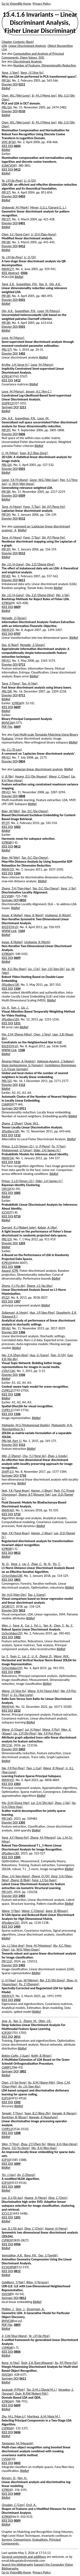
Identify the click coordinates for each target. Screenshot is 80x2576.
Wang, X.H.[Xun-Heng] (62, 2144)
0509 (22, 496)
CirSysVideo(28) (12, 1576)
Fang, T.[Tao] (31, 507)
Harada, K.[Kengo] (64, 2113)
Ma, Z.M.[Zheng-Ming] (17, 1034)
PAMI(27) (8, 269)
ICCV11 (6, 2213)
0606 (22, 434)
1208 (17, 1394)
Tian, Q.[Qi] (58, 1355)
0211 (22, 84)
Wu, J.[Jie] (62, 595)
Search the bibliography (17, 2564)
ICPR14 (6, 376)
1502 (17, 2102)
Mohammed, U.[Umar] (17, 1150)
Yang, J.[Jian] (10, 73)
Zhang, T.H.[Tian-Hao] (16, 888)
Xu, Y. (69, 1625)
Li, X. (35, 1656)
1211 (22, 407)
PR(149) (7, 1892)
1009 (17, 2164)
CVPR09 (7, 2240)
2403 (22, 1896)
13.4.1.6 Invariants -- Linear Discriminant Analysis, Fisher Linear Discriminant (40, 23)
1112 (22, 1085)
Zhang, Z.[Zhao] (12, 1123)
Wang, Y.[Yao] (11, 1911)
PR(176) (7, 1745)
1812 (22, 1610)
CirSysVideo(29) (12, 1633)
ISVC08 (6, 2294)
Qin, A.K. (55, 284)
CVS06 (6, 2459)
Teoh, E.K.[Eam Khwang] (37, 2363)
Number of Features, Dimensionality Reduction (44, 65)
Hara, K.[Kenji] (33, 915)
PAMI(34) (8, 1158)
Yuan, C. (15, 1656)
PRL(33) (7, 1239)
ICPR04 (6, 2490)
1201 (17, 2217)
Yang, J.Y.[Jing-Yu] (31, 73)
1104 (17, 873)
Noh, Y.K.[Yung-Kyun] (15, 1491)
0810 (22, 900)
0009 (17, 2521)
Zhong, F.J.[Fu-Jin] (13, 1286)
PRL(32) (7, 1081)
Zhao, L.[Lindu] (57, 1456)
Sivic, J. (20, 2309)
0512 (22, 518)
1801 (17, 1580)
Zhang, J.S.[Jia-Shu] (39, 1286)
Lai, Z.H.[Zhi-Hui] (42, 1803)
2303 (17, 1784)
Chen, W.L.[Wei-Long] (16, 95)
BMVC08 (7, 2321)
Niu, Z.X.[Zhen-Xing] (15, 1355)
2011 (17, 2037)
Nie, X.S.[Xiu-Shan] (14, 969)
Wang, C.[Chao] (59, 776)
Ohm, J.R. (45, 2021)
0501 (22, 300)
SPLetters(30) (10, 1853)
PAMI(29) (8, 630)
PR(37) (6, 192)
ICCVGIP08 (9, 2267)
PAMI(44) (8, 1707)
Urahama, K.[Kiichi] (58, 915)
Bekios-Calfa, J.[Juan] (16, 2056)
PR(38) (6, 242)
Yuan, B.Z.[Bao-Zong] (33, 453)
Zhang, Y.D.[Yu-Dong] (16, 2148)
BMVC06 (7, 723)
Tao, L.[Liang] (37, 1595)
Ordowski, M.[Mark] (15, 207)
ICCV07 (6, 1212)
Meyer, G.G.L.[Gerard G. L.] (48, 207)
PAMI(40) (8, 1510)
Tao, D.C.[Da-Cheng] (34, 811)
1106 (17, 1414)
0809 (17, 2325)
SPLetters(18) (10, 985)
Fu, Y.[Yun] (59, 1146)
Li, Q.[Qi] (30, 181)
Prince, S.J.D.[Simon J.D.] (18, 1146)
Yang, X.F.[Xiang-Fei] (15, 1838)
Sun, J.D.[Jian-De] (52, 969)
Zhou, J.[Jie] (62, 1803)
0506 (24, 273)
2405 (17, 1927)
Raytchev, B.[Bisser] (15, 2117)
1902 (17, 1637)
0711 (22, 664)
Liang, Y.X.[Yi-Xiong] (15, 480)
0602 (17, 2463)
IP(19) (5, 823)
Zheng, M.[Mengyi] (43, 1838)
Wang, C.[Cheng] (33, 1911)
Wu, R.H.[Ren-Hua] (43, 2148)
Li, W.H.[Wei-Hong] (21, 484)
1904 (17, 1672)
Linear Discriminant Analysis (27, 46)
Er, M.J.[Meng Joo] (44, 95)
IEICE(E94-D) (10, 927)
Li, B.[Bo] (7, 776)
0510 (22, 111)
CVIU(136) (8, 1371)
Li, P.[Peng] (43, 1146)
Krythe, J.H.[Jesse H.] (15, 365)
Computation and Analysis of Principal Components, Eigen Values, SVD (33, 55)
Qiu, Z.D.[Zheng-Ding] (40, 564)
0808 (22, 796)
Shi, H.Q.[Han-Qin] (14, 1595)
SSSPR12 (7, 403)
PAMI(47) (8, 1996)
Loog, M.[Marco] (48, 311)
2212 (17, 1711)
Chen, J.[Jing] (42, 1034)
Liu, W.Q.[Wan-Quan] (25, 1949)
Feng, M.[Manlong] (39, 1946)
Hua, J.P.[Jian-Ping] (42, 1313)
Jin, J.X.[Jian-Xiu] (29, 2086)
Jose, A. (7, 2021)
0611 (22, 580)
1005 (17, 1193)
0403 (22, 196)
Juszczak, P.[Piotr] (13, 2390)
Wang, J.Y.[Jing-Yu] (14, 1691)
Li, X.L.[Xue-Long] (21, 1695)
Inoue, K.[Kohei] (12, 915)
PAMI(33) (8, 869)
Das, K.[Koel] (10, 645)
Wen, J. (6, 1625)
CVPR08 (7, 2348)
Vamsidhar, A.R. (12, 2255)
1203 (22, 1243)
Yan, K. (47, 1625)
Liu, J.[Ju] (34, 969)
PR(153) (7, 1961)
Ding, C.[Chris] (57, 2198)
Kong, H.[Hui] (10, 2363)
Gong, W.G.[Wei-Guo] (44, 480)
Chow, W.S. (31, 1123)
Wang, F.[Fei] (51, 1730)
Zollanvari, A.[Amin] (15, 1313)
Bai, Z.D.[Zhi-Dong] (52, 1980)
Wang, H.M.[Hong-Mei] (43, 1691)
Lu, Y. (5, 1656)
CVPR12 (7, 1390)
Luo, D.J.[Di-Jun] (12, 2198)
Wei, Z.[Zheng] (11, 1456)
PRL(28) (7, 691)
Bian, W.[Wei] (11, 811)
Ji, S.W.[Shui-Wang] (14, 2336)
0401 (22, 223)
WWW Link (9, 931)
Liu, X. (6, 1007)
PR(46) (6, 1328)
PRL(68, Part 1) (11, 1441)
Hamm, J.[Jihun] (41, 1491)
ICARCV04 (8, 165)
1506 (22, 1375)
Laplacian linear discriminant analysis (38, 769)
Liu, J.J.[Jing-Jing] (13, 1946)
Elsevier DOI (10, 84)
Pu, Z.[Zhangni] (29, 1984)
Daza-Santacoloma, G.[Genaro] (22, 1065)
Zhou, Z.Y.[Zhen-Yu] (33, 2144)
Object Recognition (60, 46)
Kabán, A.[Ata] (47, 1227)
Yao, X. (43, 284)
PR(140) (7, 1819)
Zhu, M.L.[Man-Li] (13, 2416)
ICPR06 (6, 603)
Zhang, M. (30, 2021)
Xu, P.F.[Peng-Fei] (66, 2363)
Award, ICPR (10, 1271)
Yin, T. (56, 1564)
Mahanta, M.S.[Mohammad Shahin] (26, 1425)
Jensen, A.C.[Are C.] (38, 391)
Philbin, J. (8, 2309)
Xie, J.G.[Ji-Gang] (13, 564)
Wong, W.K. (61, 1656)
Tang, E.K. (8, 284)
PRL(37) (7, 350)
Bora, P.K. (30, 2255)
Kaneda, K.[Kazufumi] (43, 2117)
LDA (4, 46)
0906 (17, 2244)
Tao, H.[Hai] (29, 683)
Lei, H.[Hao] (33, 1730)
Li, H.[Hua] (9, 1980)
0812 (17, 846)
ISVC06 (6, 2374)
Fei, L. (38, 1625)
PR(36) (6, 80)
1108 (21, 1050)
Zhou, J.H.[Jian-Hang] (16, 1876)
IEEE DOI (7, 146)
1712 (17, 1514)
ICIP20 (6, 2033)
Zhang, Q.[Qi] (40, 1876)
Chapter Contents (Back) (18, 42)
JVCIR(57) (8, 1606)
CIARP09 (7, 1104)
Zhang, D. (45, 1656)
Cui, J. (29, 1625)
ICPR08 (6, 842)
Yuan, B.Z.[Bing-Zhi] (37, 2113)
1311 (17, 1023)
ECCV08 (7, 896)
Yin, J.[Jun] (8, 2175)
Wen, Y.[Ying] (10, 2144)
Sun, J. (15, 1007)
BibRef (6, 88)
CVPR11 (7, 1410)
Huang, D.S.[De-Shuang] (31, 776)
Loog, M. (43, 418)
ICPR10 (6, 1263)
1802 (22, 2071)
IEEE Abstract (10, 273)
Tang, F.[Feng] (11, 683)
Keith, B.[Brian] (41, 2056)
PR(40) (6, 576)
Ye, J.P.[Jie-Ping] (12, 181)
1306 (22, 1332)
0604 (17, 146)
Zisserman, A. (36, 2309)
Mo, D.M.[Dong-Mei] (15, 1803)
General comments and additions (24, 2557)
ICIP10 (6, 2160)
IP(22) (5, 1297)
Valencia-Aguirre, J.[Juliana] (55, 1061)
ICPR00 (6, 2517)
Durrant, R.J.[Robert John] (19, 1227)
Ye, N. (47, 1564)
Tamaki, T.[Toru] (12, 2113)
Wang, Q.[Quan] (13, 1730)
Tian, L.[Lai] (34, 1768)
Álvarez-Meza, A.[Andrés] (18, 1061)
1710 (22, 1475)
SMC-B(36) (9, 142)
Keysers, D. (9, 2478)
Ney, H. (22, 2478)
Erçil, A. (31, 2505)
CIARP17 (7, 2067)
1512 (22, 1445)
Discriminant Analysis (27, 61)
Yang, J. (16, 1564)
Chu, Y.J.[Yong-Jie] (34, 1456)
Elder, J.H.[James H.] (47, 1150)
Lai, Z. (26, 1656)
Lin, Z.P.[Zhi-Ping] (24, 1733)
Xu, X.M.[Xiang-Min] (41, 2082)
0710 (17, 1216)
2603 (22, 1749)
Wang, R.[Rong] (53, 1768)
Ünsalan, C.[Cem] (13, 2505)
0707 (17, 634)
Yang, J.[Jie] (68, 888)
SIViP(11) (8, 1472)
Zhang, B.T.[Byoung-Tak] (35, 1494)
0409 (17, 2494)
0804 (22, 761)
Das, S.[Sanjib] (47, 2255)
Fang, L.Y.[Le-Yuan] (44, 1880)
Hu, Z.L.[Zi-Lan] (12, 750)
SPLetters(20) (10, 1019)
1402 (22, 353)
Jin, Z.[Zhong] (26, 2175)
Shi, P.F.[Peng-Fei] (53, 507)
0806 (17, 2352)
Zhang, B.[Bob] (20, 1880)
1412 (17, 380)
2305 (22, 1822)
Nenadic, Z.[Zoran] (14, 618)
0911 (22, 1108)
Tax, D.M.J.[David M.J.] (41, 2390)
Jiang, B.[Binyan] (57, 1911)
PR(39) (6, 430)
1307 (17, 1301)
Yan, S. (17, 2021)
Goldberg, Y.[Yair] (13, 2282)
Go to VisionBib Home (16, 4)
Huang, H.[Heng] (35, 2198)
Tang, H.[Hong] (12, 507)
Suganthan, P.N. (26, 284)
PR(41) (6, 661)
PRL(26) (7, 107)
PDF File (7, 727)
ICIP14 (6, 2098)
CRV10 (6, 1189)
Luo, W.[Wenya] (27, 1980)
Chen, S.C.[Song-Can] (15, 234)
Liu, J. (24, 1007)
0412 (17, 169)
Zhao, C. (36, 1564)
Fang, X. (18, 1625)
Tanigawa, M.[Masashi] (17, 2443)
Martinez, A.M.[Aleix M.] (43, 2416)
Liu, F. (26, 1564)
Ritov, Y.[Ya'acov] (37, 2282)
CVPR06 (7, 2428)
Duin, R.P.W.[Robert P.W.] (31, 2393)
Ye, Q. (5, 1564)
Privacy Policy (41, 4)
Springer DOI (10, 407)
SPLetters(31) (10, 1923)
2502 (17, 2000)
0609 (17, 607)
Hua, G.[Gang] (39, 1355)
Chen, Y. (59, 1625)
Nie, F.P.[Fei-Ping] (49, 1733)
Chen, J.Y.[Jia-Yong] (14, 2082)
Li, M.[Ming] (10, 453)
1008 (17, 1267)
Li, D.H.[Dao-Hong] (43, 234)
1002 (17, 827)
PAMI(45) (8, 1780)
